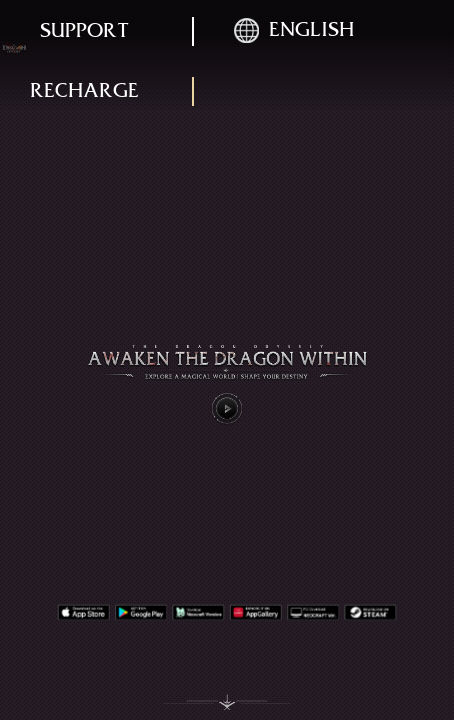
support (84, 30)
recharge (84, 90)
